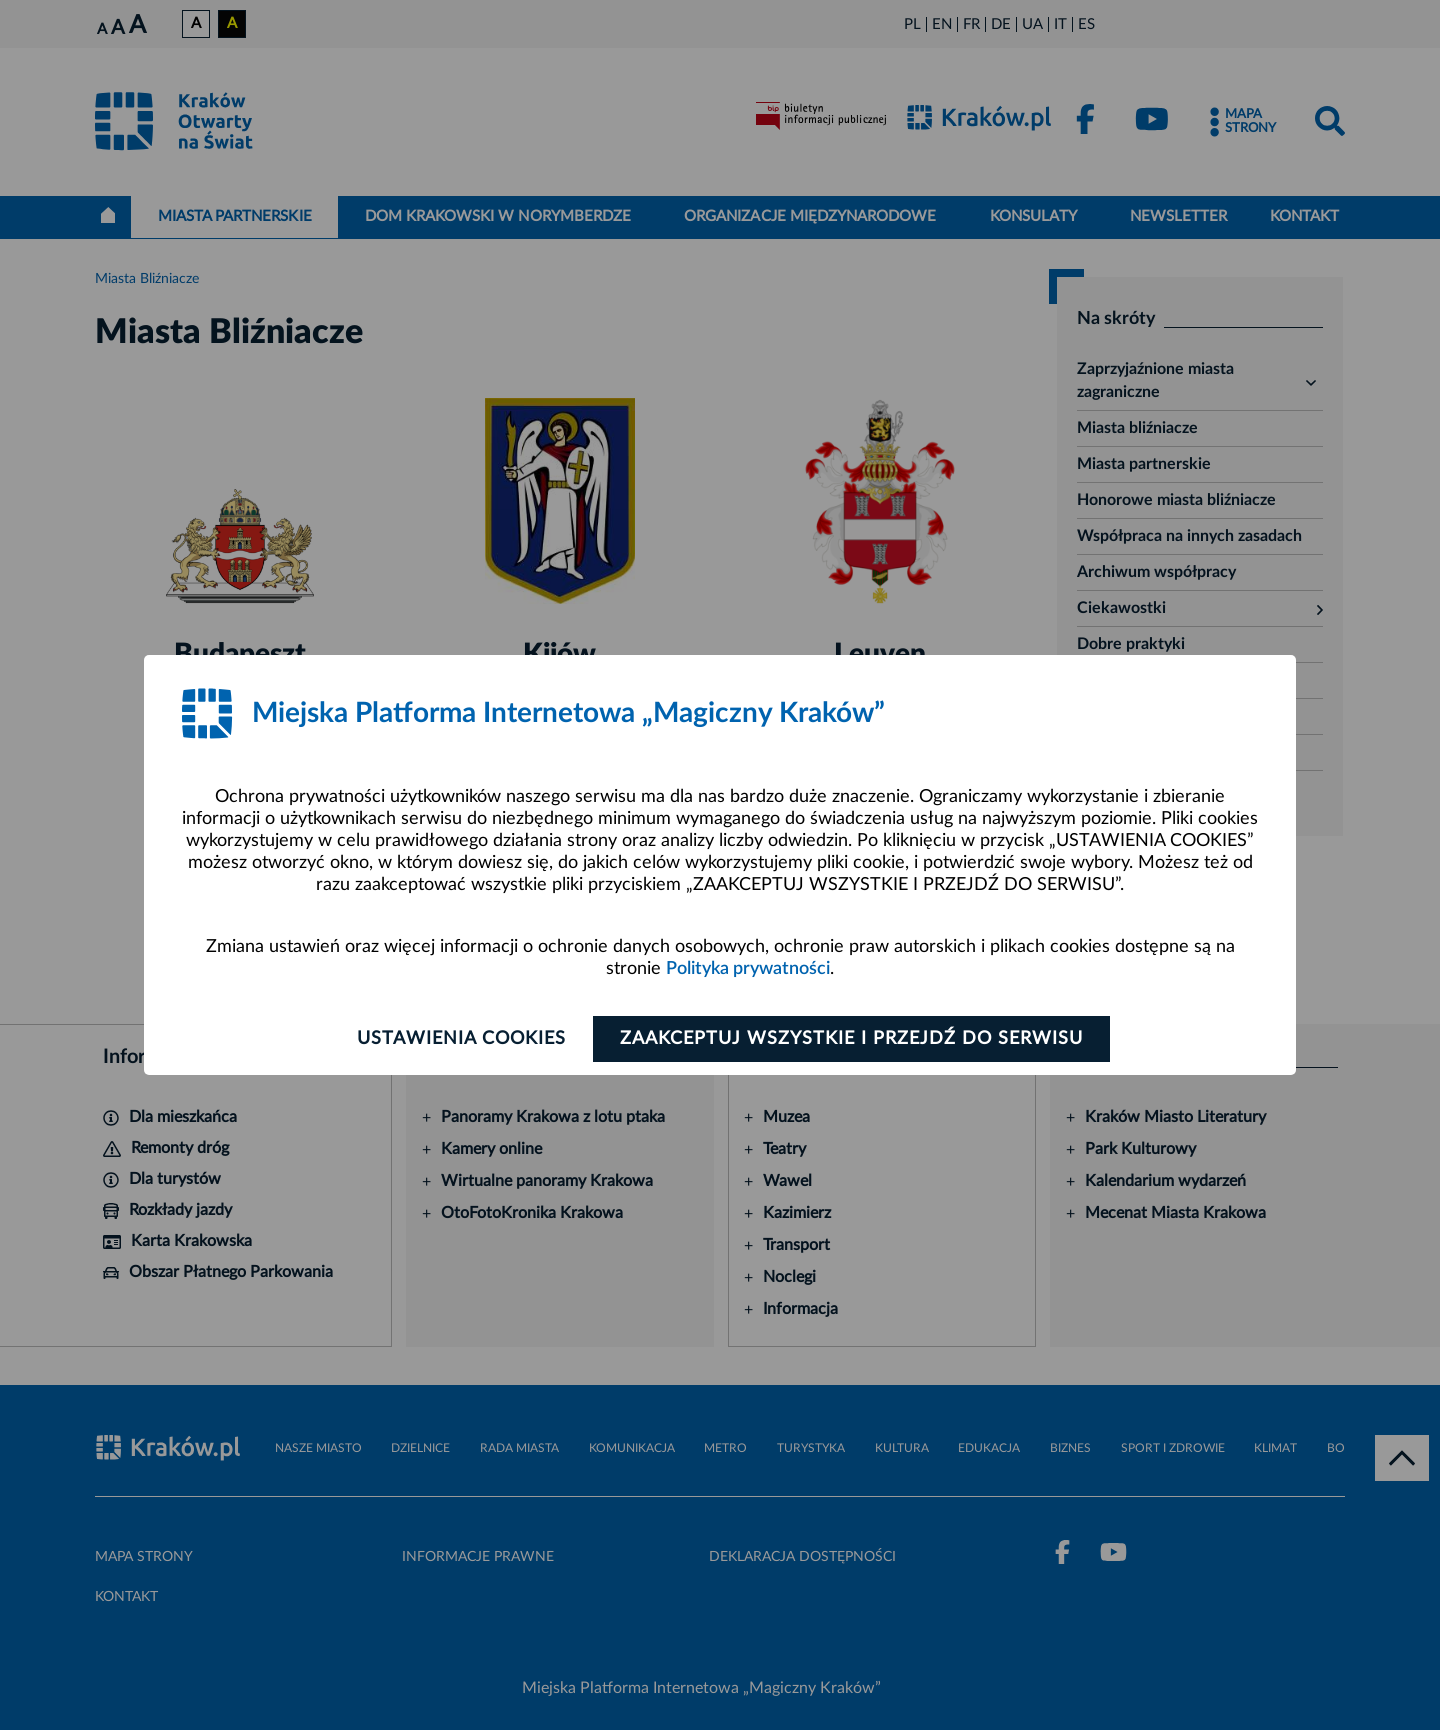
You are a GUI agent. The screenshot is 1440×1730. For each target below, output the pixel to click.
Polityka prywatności (748, 969)
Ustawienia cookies (461, 1039)
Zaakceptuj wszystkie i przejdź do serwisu (851, 1039)
